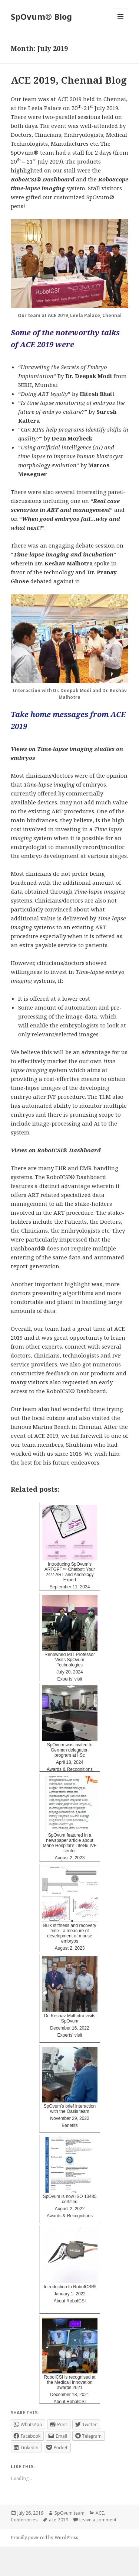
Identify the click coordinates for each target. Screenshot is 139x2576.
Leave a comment (97, 2520)
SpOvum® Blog (41, 16)
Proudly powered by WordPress (44, 2537)
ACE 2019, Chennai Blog (69, 80)
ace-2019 (58, 2520)
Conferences (24, 2520)
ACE (100, 2513)
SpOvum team (69, 2513)
